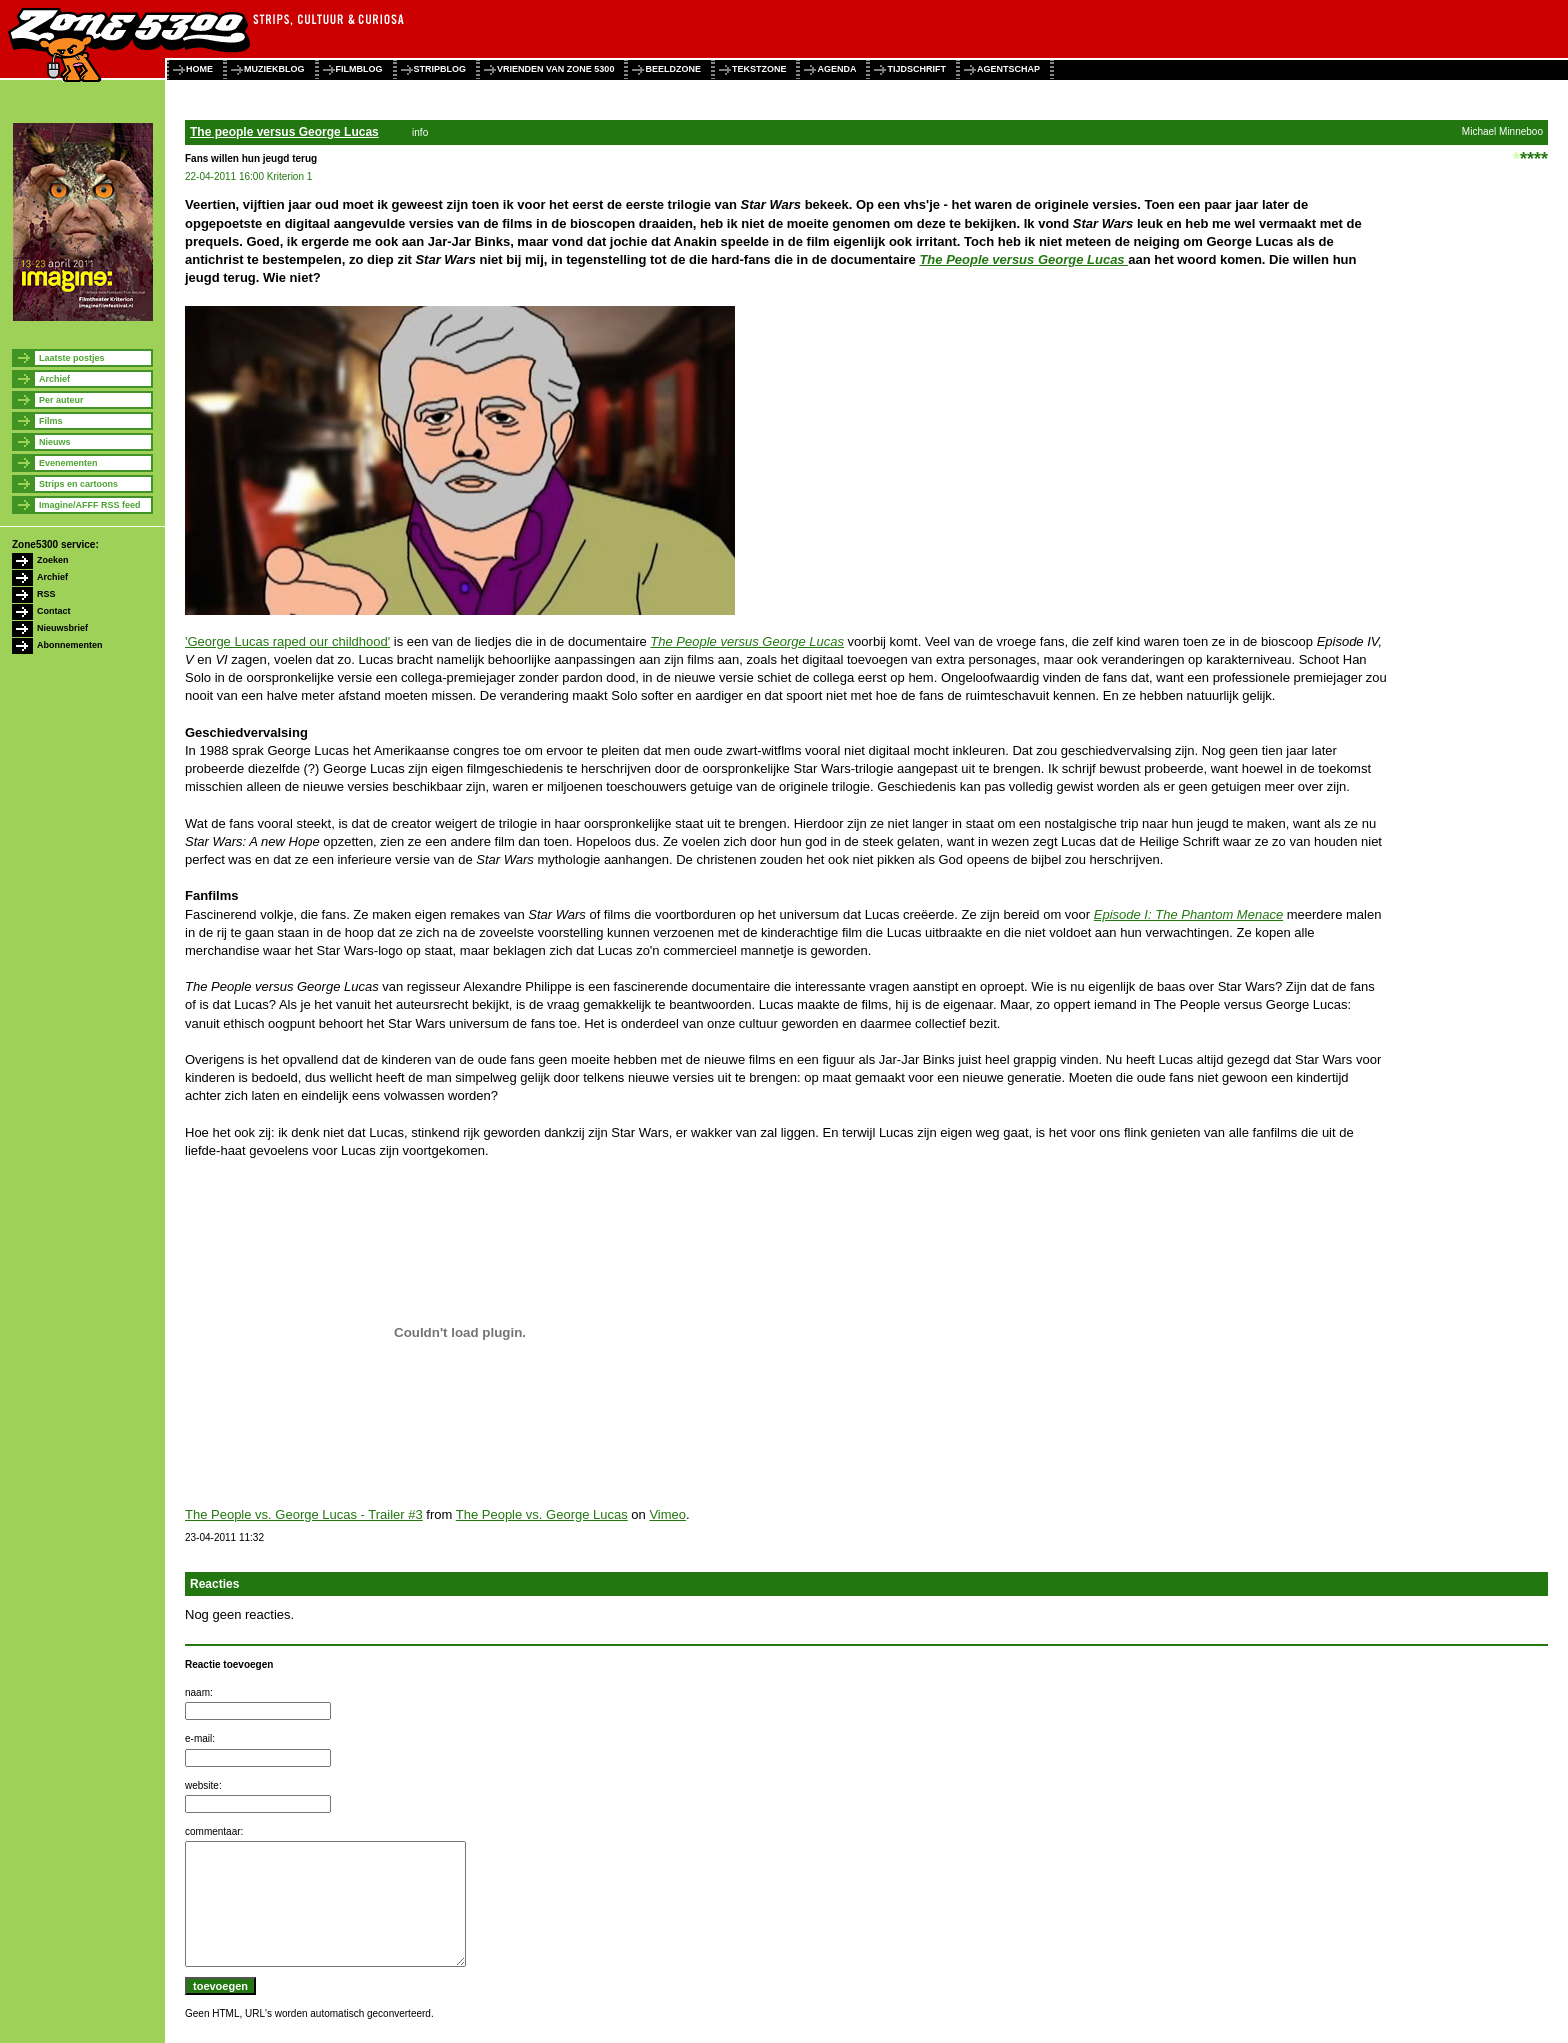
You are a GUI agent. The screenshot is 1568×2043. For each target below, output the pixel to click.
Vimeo (667, 1514)
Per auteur (61, 400)
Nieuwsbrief (62, 628)
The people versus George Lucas (284, 132)
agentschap (1008, 69)
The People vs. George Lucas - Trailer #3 (304, 1514)
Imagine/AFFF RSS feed (90, 505)
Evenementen (68, 463)
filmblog (359, 69)
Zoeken (53, 560)
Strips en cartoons (78, 484)
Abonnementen (70, 645)
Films (51, 421)
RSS (46, 594)
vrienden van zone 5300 (555, 69)
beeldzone (673, 69)
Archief (54, 379)
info (420, 132)
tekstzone (759, 69)
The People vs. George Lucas (542, 1514)
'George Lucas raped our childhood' (287, 641)
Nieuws (55, 442)
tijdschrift (916, 69)
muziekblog (274, 69)
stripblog (440, 69)
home (199, 69)
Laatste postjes (72, 358)
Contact (54, 611)
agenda (836, 69)
